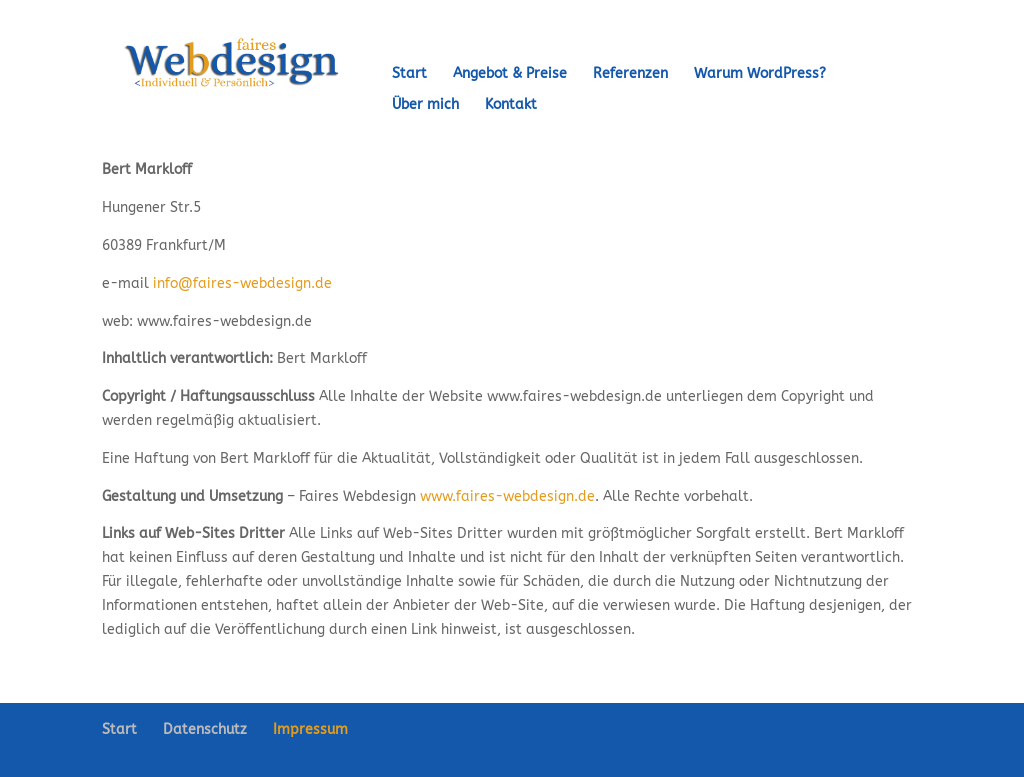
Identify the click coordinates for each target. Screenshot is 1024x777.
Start (409, 74)
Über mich (425, 105)
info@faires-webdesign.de (242, 283)
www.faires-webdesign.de (507, 496)
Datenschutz (205, 729)
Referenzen (630, 74)
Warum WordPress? (760, 74)
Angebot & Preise (510, 74)
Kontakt (511, 105)
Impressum (310, 729)
